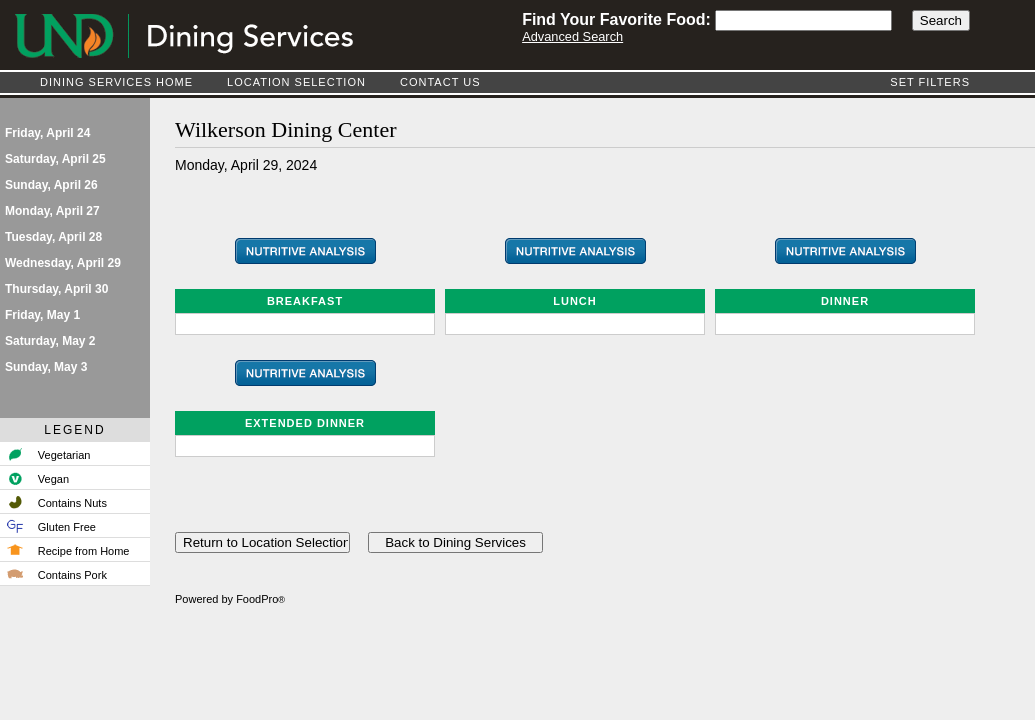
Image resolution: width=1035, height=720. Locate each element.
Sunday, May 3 (46, 367)
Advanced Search (572, 36)
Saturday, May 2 (50, 341)
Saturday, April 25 (55, 159)
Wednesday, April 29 (63, 263)
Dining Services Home (116, 82)
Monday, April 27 (52, 211)
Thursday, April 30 (56, 289)
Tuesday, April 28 (53, 237)
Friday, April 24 (47, 133)
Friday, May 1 (42, 315)
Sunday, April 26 (51, 185)
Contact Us (440, 82)
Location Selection (296, 82)
